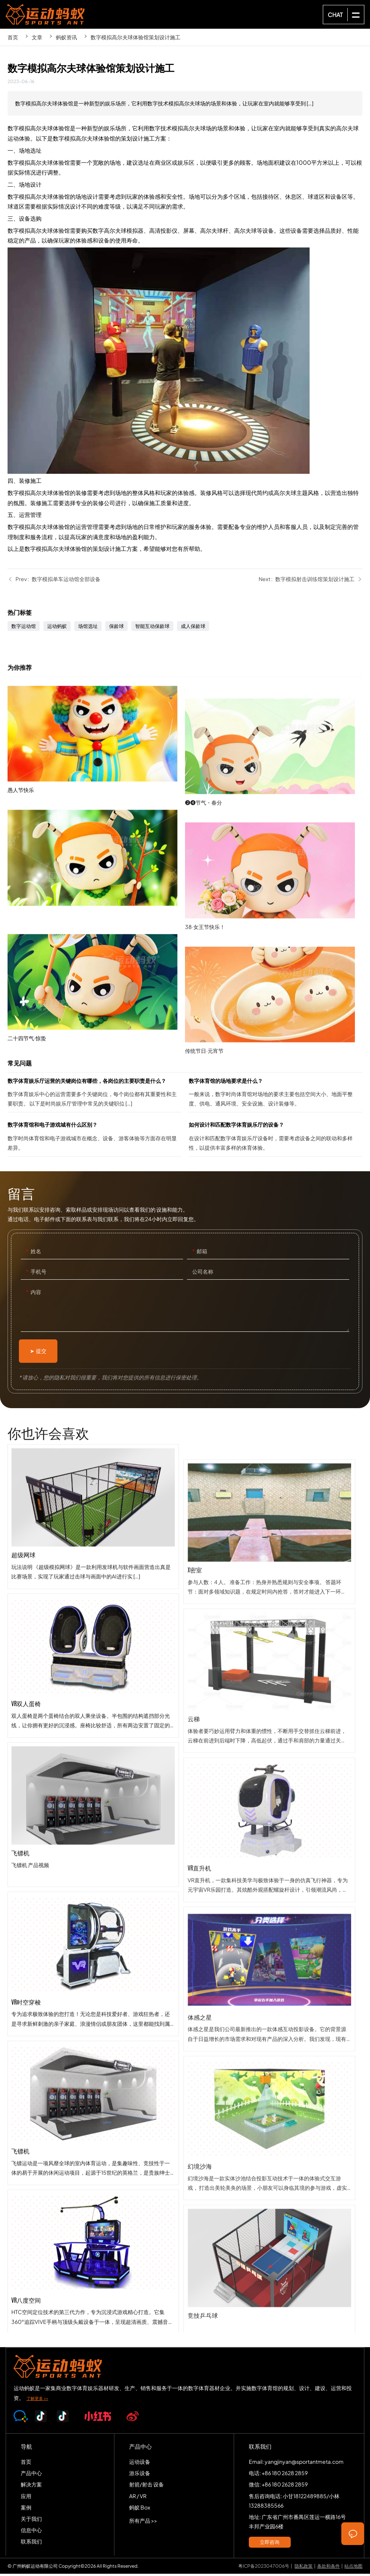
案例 (26, 2509)
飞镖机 (93, 1893)
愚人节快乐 (96, 805)
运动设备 (139, 2463)
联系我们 (31, 2543)
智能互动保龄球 (152, 628)
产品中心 (31, 2475)
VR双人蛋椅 (93, 1743)
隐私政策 (303, 2568)
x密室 (269, 1663)
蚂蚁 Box (139, 2509)
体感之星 (269, 2110)
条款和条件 (328, 2568)
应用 (26, 2497)
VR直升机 (269, 1961)
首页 (13, 37)
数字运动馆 (24, 628)
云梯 (269, 1812)
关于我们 (31, 2520)
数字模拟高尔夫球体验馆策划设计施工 (135, 37)
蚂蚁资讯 (66, 37)
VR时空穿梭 (93, 2042)
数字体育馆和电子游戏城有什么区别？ (94, 1140)
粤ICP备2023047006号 (263, 2568)
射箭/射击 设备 (146, 2486)
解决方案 (31, 2486)
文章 (37, 37)
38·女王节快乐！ (273, 987)
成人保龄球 (193, 628)
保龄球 (116, 628)
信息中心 (31, 2532)
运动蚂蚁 (57, 628)
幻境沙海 (269, 2259)
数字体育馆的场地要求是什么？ (275, 1096)
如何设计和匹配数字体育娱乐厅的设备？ (275, 1140)
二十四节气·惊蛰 (96, 1053)
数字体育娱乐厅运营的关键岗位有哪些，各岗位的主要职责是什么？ (94, 1096)
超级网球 (93, 1594)
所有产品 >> (143, 2522)
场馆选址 (87, 628)
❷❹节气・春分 (273, 863)
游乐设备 (139, 2475)
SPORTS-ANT (45, 14)
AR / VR (137, 2497)
